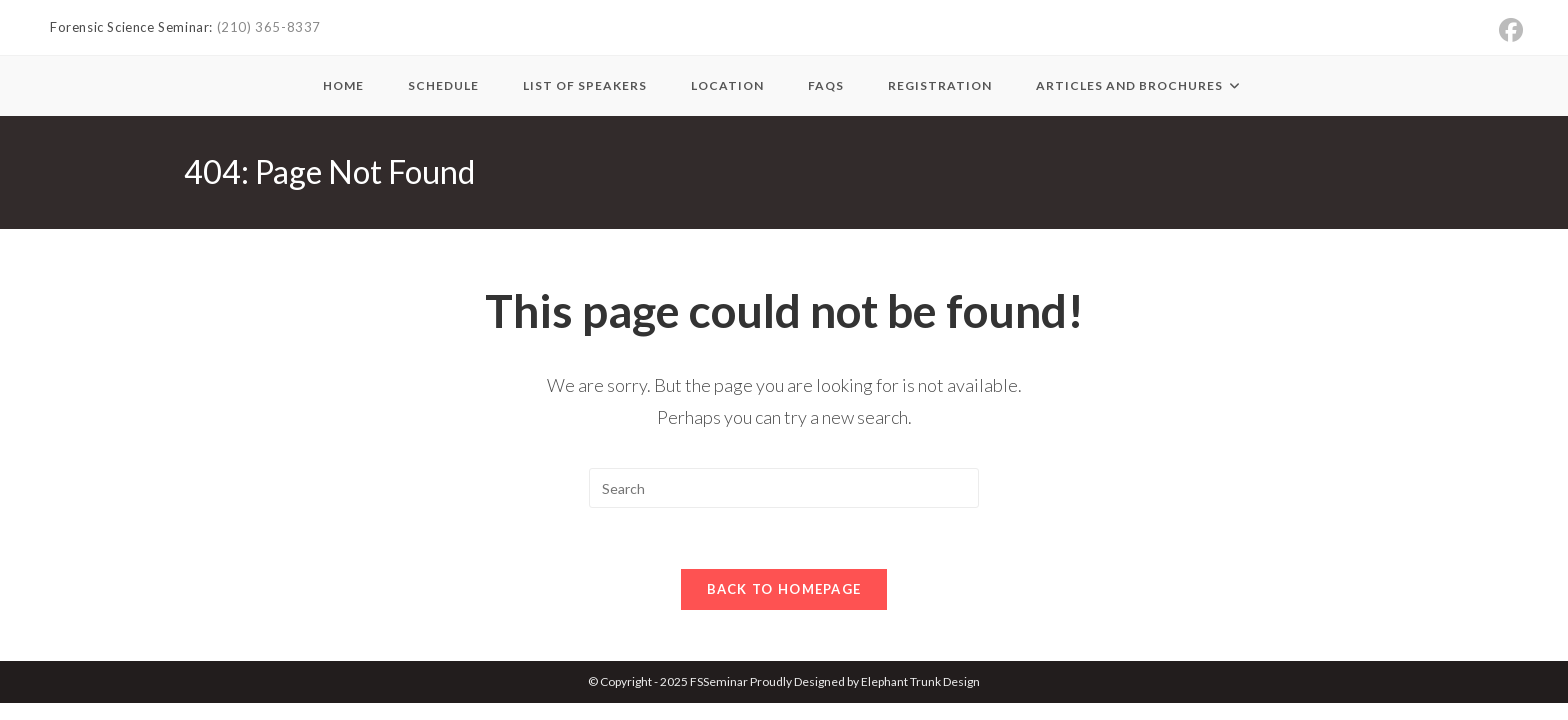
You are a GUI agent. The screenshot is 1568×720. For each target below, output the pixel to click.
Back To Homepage (784, 589)
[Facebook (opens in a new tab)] (1511, 30)
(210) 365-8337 (269, 27)
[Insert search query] (784, 488)
